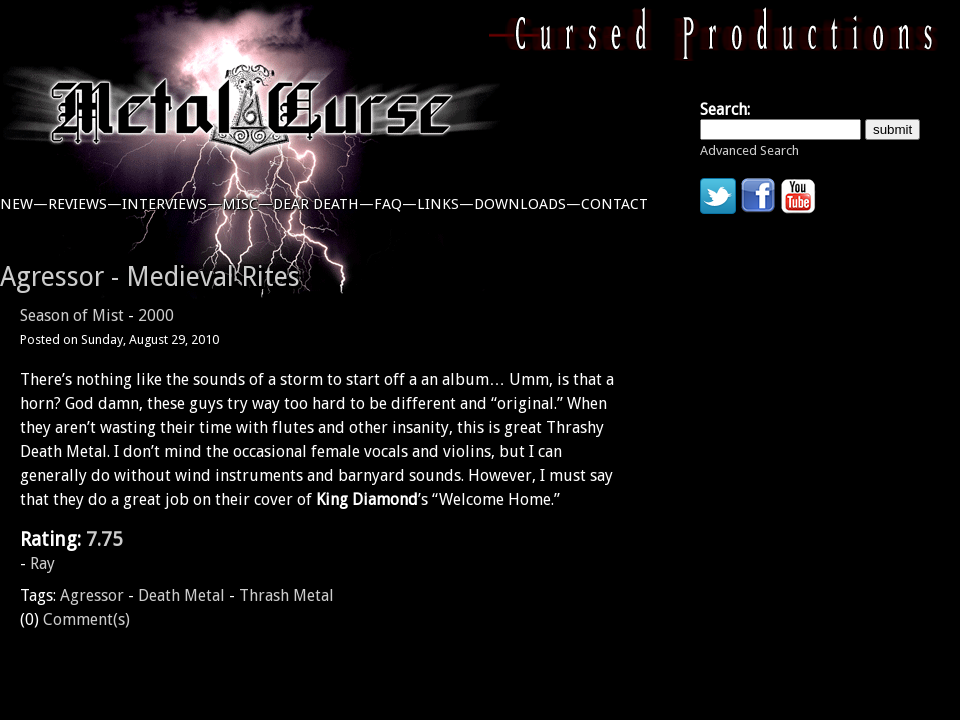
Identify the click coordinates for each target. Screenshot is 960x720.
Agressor (92, 595)
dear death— (323, 204)
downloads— (527, 204)
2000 (156, 315)
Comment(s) (86, 619)
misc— (247, 204)
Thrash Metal (286, 595)
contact (614, 204)
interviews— (172, 204)
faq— (395, 204)
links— (445, 204)
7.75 (104, 539)
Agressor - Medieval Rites (150, 276)
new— (24, 204)
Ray (42, 563)
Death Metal (181, 595)
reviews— (85, 204)
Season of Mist (72, 315)
